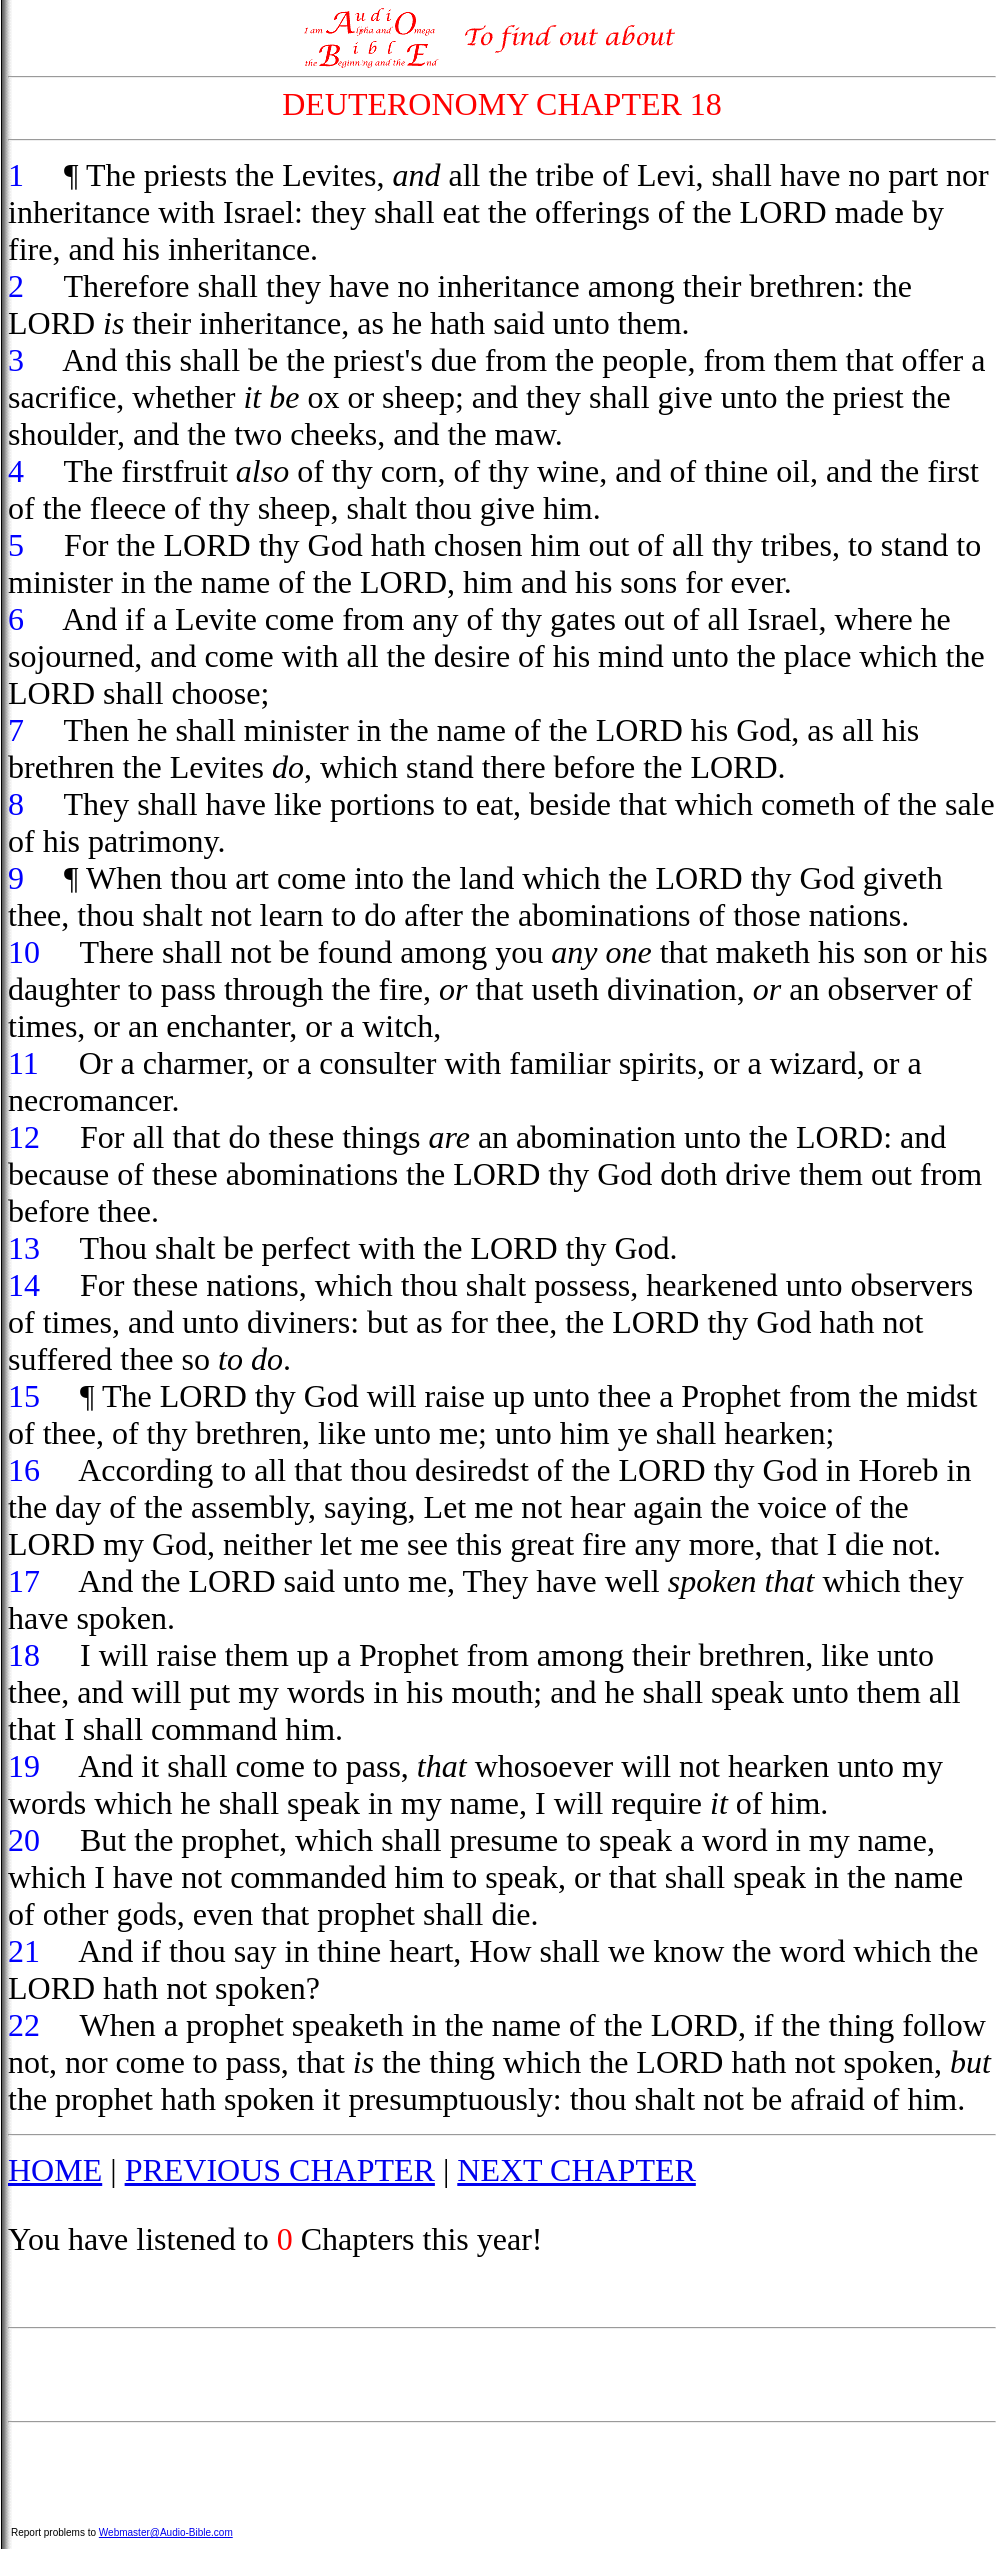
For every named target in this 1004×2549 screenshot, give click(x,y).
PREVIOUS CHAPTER (280, 2170)
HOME (55, 2170)
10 (24, 952)
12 (24, 1137)
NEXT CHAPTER (576, 2170)
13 (24, 1248)
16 (24, 1470)
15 (24, 1396)
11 (23, 1063)
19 (24, 1766)
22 (24, 2025)
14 (24, 1285)
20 (24, 1840)
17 (24, 1581)
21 (24, 1951)
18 (24, 1655)
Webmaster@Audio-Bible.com (166, 2532)
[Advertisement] (502, 2375)
